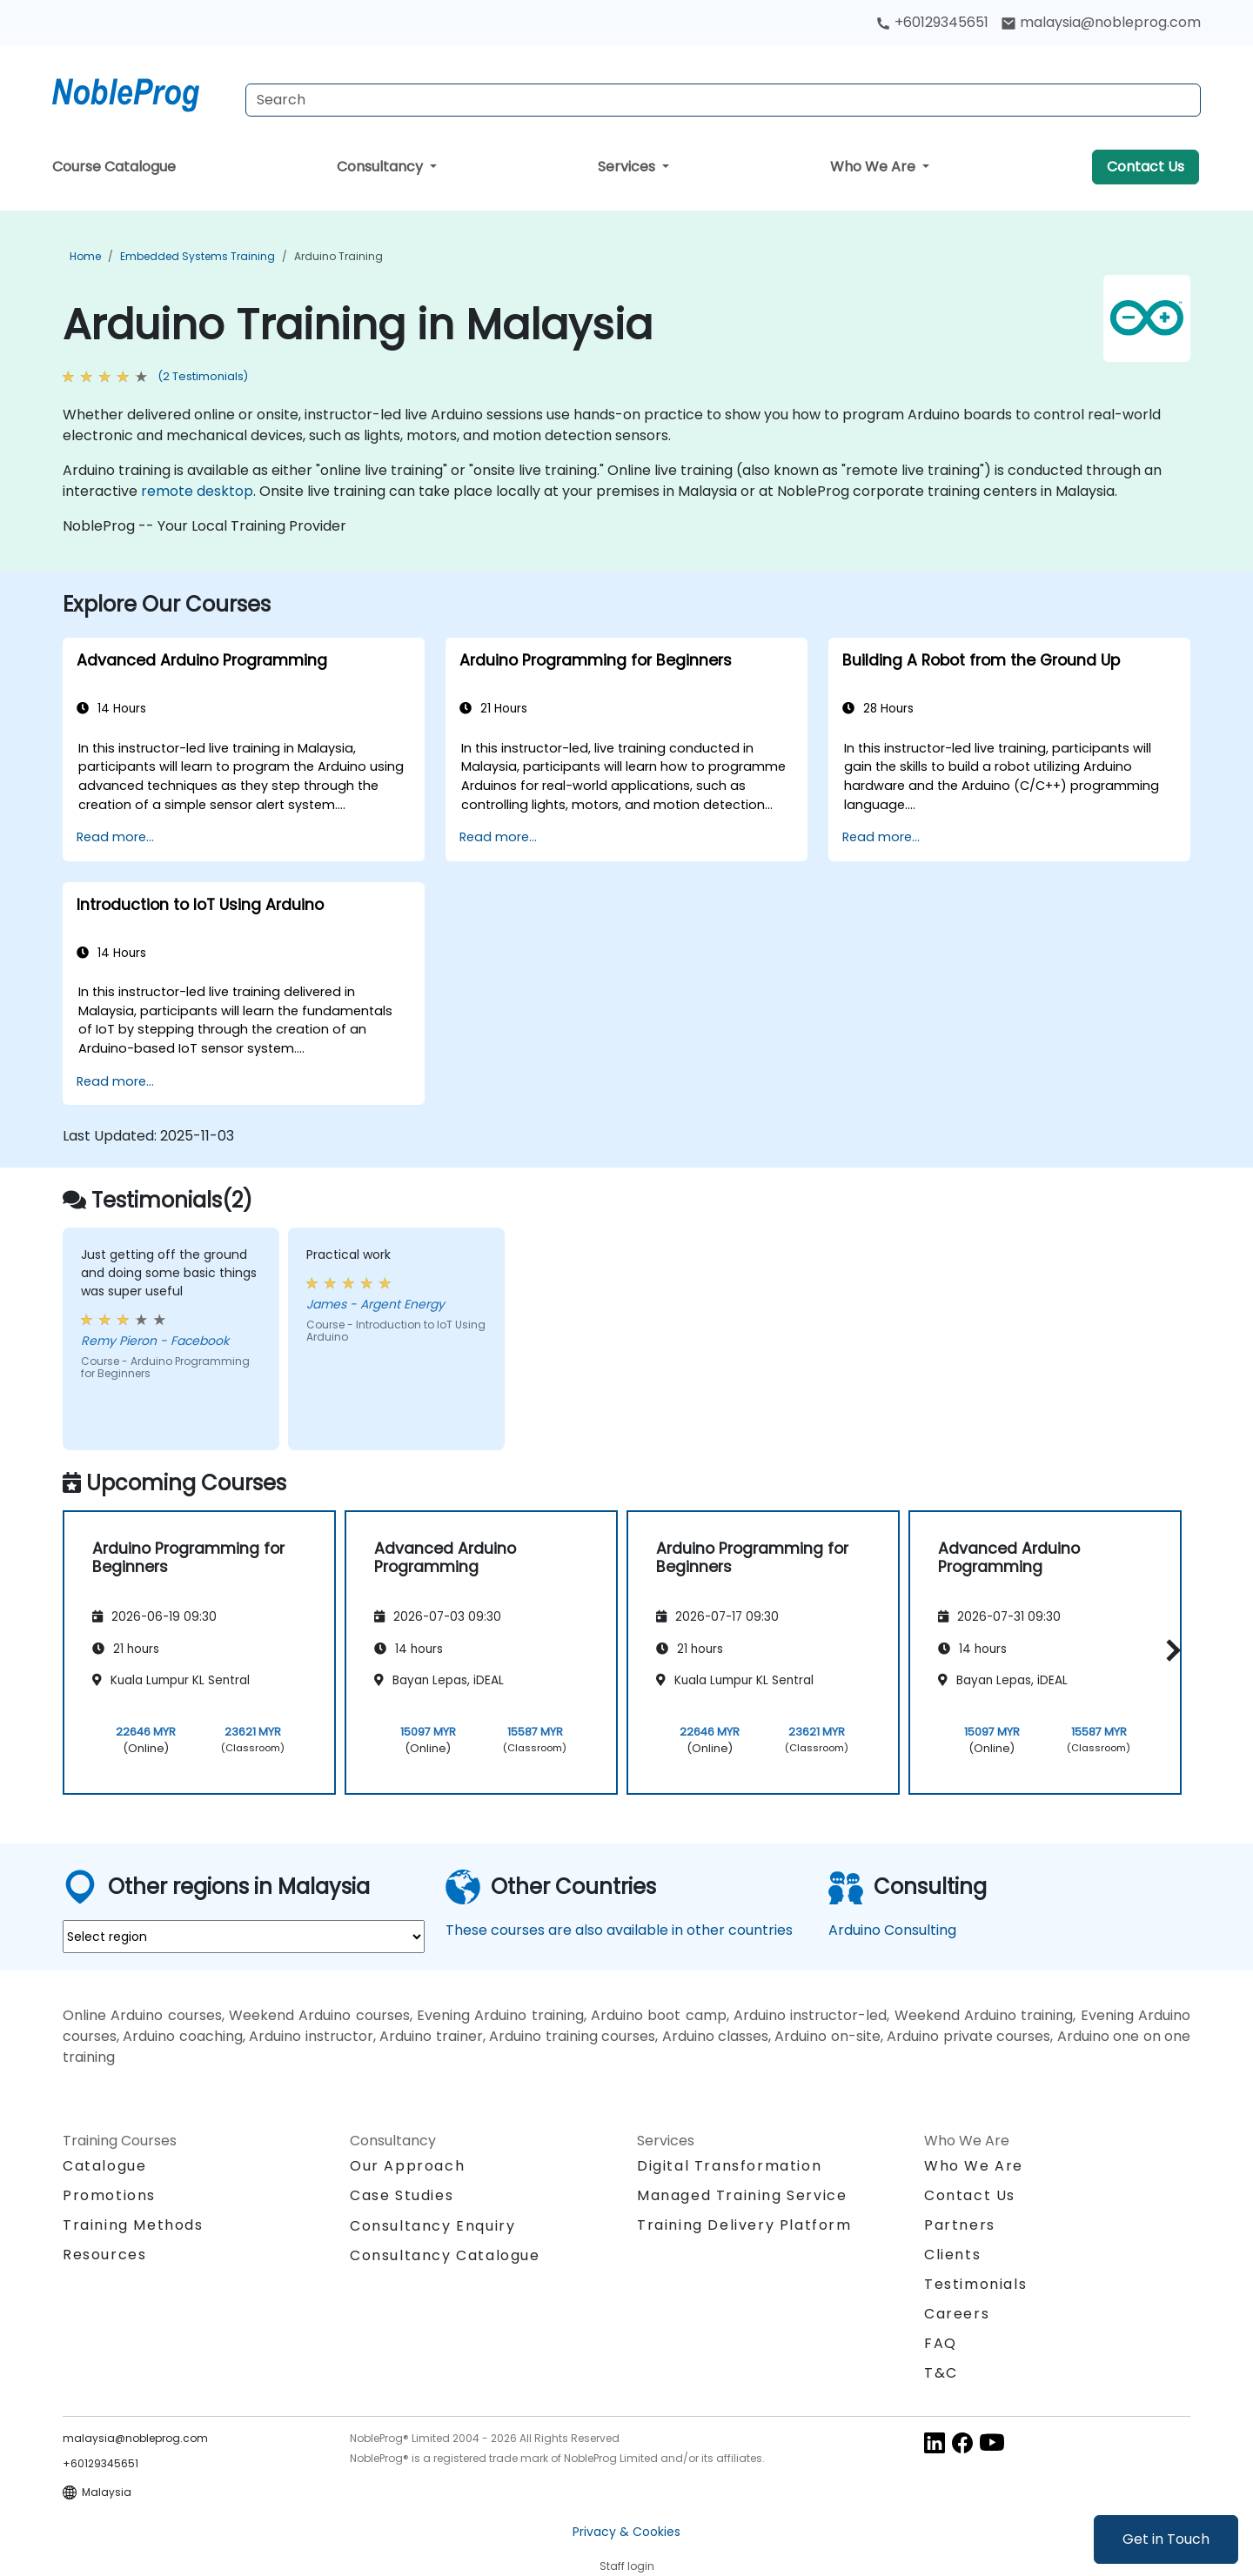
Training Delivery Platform (744, 2225)
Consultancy (381, 167)
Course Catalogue (114, 167)
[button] (1169, 1650)
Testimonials (975, 2284)
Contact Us (1145, 167)
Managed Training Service (742, 2195)
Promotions (109, 2195)
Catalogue (104, 2166)
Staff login (627, 2566)
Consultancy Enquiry (432, 2226)
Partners (959, 2225)
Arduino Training (338, 256)
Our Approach (407, 2166)
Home (85, 256)
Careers (956, 2314)
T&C (941, 2373)
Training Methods (133, 2225)
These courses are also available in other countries (619, 1930)
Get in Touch (1165, 2539)
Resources (104, 2255)
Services (628, 167)
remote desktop (197, 491)
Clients (952, 2255)
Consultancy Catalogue (445, 2255)
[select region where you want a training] (244, 1936)
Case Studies (401, 2195)
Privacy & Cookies (626, 2531)
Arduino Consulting (892, 1930)
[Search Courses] (723, 100)
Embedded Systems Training (197, 256)
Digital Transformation (729, 2166)
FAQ (940, 2343)
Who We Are (874, 167)
